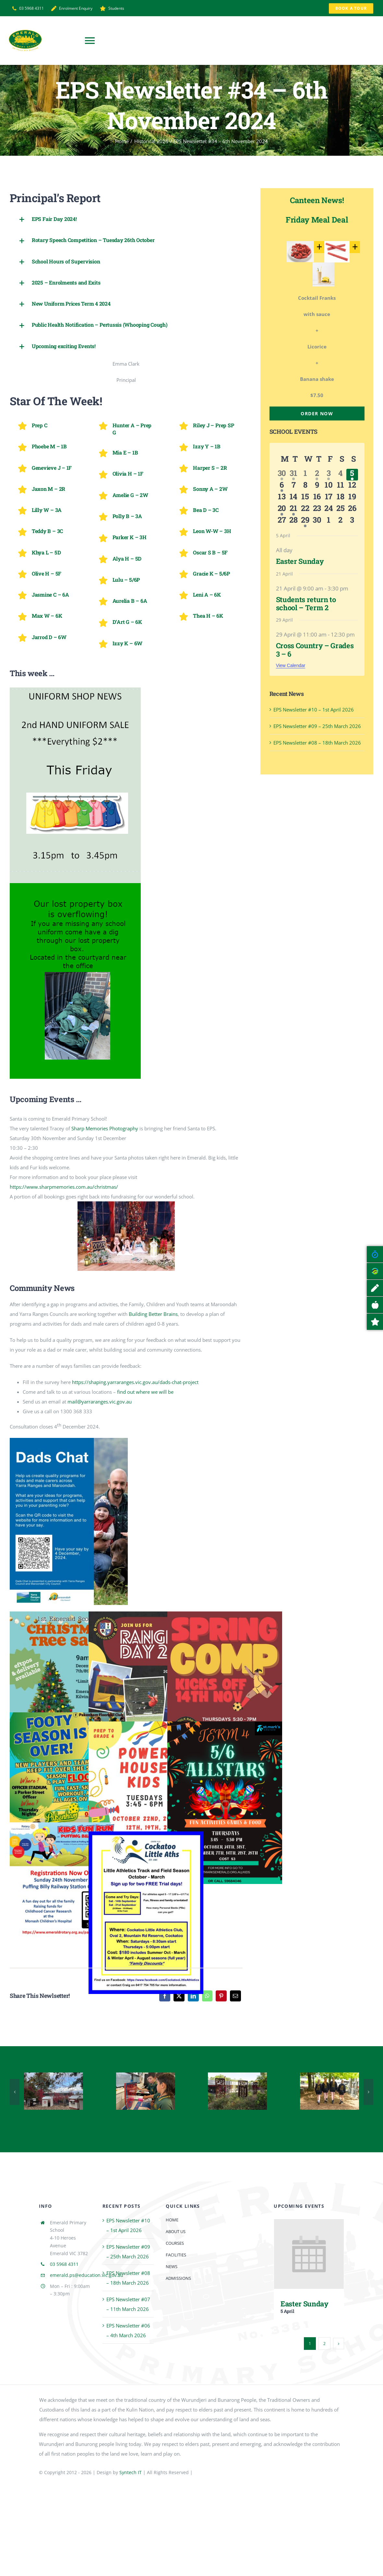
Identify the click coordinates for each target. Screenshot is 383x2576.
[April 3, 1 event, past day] (328, 474)
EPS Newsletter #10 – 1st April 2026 (313, 709)
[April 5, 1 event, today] (352, 474)
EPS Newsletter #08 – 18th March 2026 (317, 742)
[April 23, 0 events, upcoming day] (317, 510)
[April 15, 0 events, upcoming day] (305, 498)
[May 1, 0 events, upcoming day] (328, 521)
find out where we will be (145, 1392)
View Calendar (290, 665)
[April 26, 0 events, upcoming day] (352, 510)
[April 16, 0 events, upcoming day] (317, 498)
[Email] (235, 1996)
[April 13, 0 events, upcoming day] (282, 498)
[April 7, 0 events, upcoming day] (293, 486)
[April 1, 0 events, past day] (305, 474)
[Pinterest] (221, 1996)
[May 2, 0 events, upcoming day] (340, 521)
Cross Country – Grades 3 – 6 (315, 649)
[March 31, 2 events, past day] (293, 474)
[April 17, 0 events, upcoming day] (328, 498)
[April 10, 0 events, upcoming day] (328, 486)
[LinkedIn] (193, 1996)
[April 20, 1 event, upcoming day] (282, 510)
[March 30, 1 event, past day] (282, 474)
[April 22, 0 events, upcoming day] (305, 510)
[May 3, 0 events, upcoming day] (352, 521)
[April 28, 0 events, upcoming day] (293, 521)
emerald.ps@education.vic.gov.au (86, 2275)
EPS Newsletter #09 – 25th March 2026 (317, 726)
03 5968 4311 (64, 2264)
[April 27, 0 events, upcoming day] (282, 521)
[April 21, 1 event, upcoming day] (293, 510)
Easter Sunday (300, 561)
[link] (104, 1128)
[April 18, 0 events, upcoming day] (340, 498)
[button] (126, 219)
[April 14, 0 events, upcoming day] (293, 498)
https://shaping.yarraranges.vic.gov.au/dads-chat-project (135, 1382)
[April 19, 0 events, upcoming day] (352, 498)
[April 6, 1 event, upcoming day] (282, 486)
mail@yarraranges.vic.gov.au (99, 1401)
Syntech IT (130, 2472)
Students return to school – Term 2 (306, 603)
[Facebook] (165, 1996)
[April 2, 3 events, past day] (317, 474)
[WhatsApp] (207, 1996)
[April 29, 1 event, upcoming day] (305, 521)
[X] (179, 1996)
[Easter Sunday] (309, 2224)
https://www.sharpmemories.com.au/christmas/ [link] (64, 1187)
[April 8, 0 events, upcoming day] (305, 486)
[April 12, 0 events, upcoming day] (352, 486)
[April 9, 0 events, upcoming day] (317, 486)
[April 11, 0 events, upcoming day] (340, 486)
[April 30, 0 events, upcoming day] (317, 521)
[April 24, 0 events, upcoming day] (328, 510)
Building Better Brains (153, 1314)
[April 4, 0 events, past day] (340, 474)
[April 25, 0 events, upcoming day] (340, 510)
